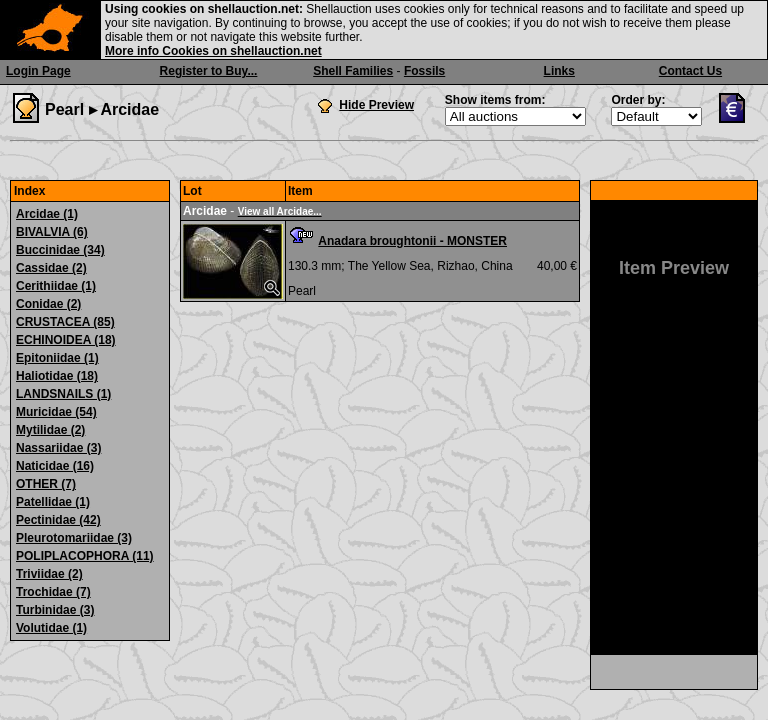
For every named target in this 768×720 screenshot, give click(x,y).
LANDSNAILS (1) (63, 394)
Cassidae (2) (51, 268)
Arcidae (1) (47, 214)
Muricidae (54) (56, 412)
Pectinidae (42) (58, 520)
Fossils (424, 71)
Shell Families (353, 71)
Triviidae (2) (49, 574)
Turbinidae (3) (55, 610)
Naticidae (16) (55, 466)
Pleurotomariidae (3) (74, 538)
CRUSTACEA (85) (65, 322)
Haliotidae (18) (57, 376)
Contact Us (690, 71)
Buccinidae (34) (60, 250)
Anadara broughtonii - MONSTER (412, 241)
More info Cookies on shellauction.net (213, 51)
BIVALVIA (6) (52, 232)
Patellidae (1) (53, 502)
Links (559, 71)
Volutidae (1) (51, 628)
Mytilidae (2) (50, 430)
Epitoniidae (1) (57, 358)
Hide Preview (376, 105)
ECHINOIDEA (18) (66, 340)
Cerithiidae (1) (56, 286)
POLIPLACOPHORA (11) (85, 556)
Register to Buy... (209, 71)
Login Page (38, 71)
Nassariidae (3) (58, 448)
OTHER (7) (46, 484)
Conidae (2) (48, 304)
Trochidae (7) (53, 592)
